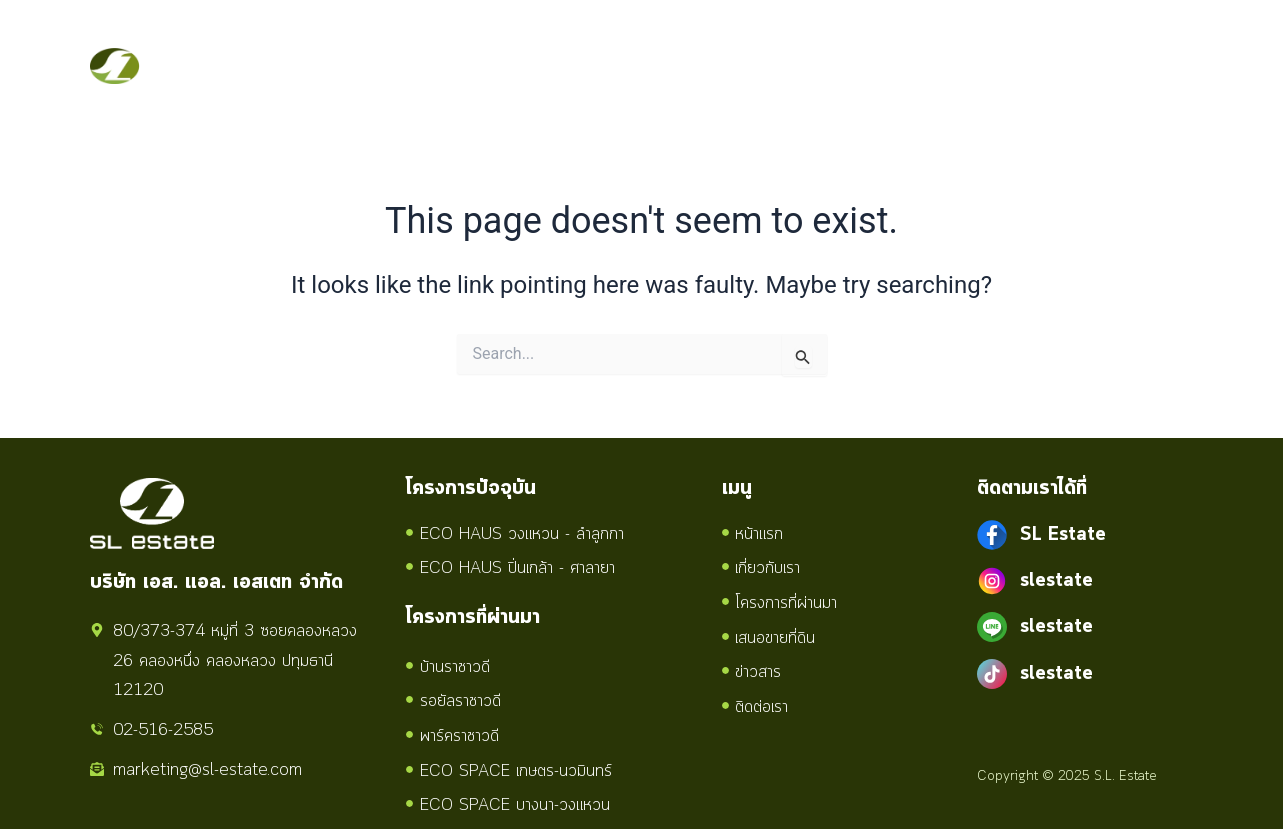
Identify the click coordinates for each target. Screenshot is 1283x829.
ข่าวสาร (842, 43)
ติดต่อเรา (307, 89)
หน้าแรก (304, 43)
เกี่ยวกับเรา (413, 43)
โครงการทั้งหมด (565, 43)
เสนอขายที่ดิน (726, 43)
